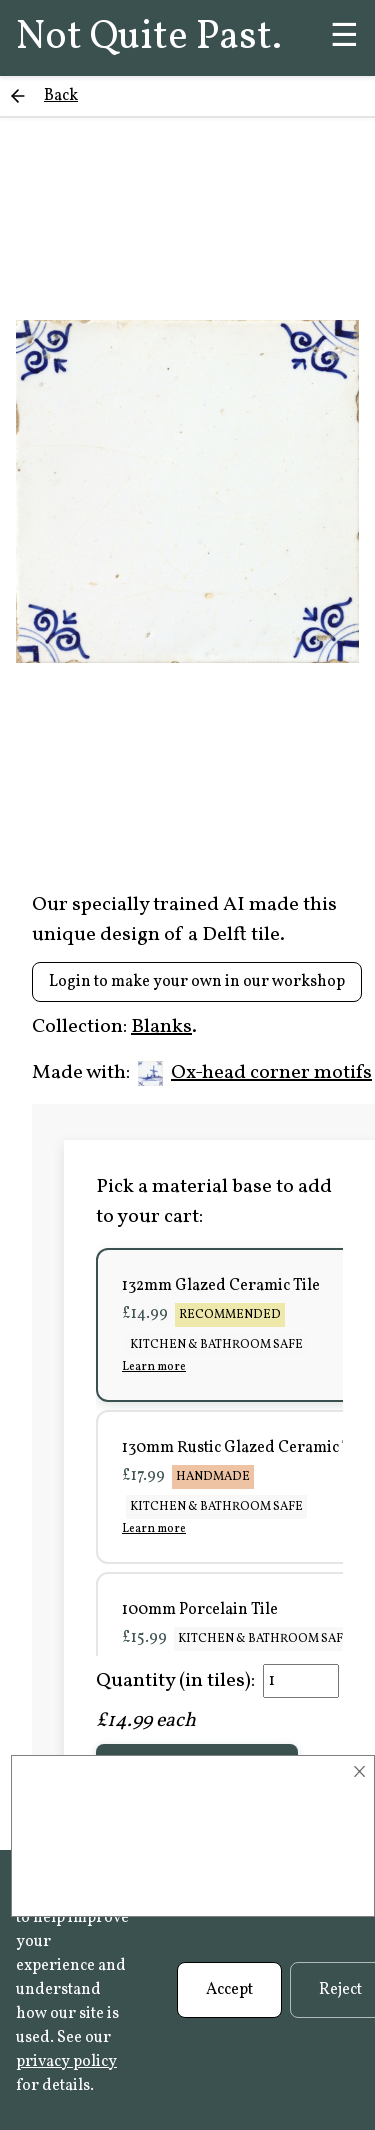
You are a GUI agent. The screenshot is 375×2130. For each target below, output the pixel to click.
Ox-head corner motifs (255, 1073)
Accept (229, 1990)
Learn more (154, 1367)
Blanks (161, 1027)
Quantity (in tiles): (175, 1681)
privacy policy (66, 2062)
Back (61, 96)
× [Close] (359, 1772)
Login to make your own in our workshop (197, 982)
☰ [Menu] (344, 38)
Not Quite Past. (149, 38)
